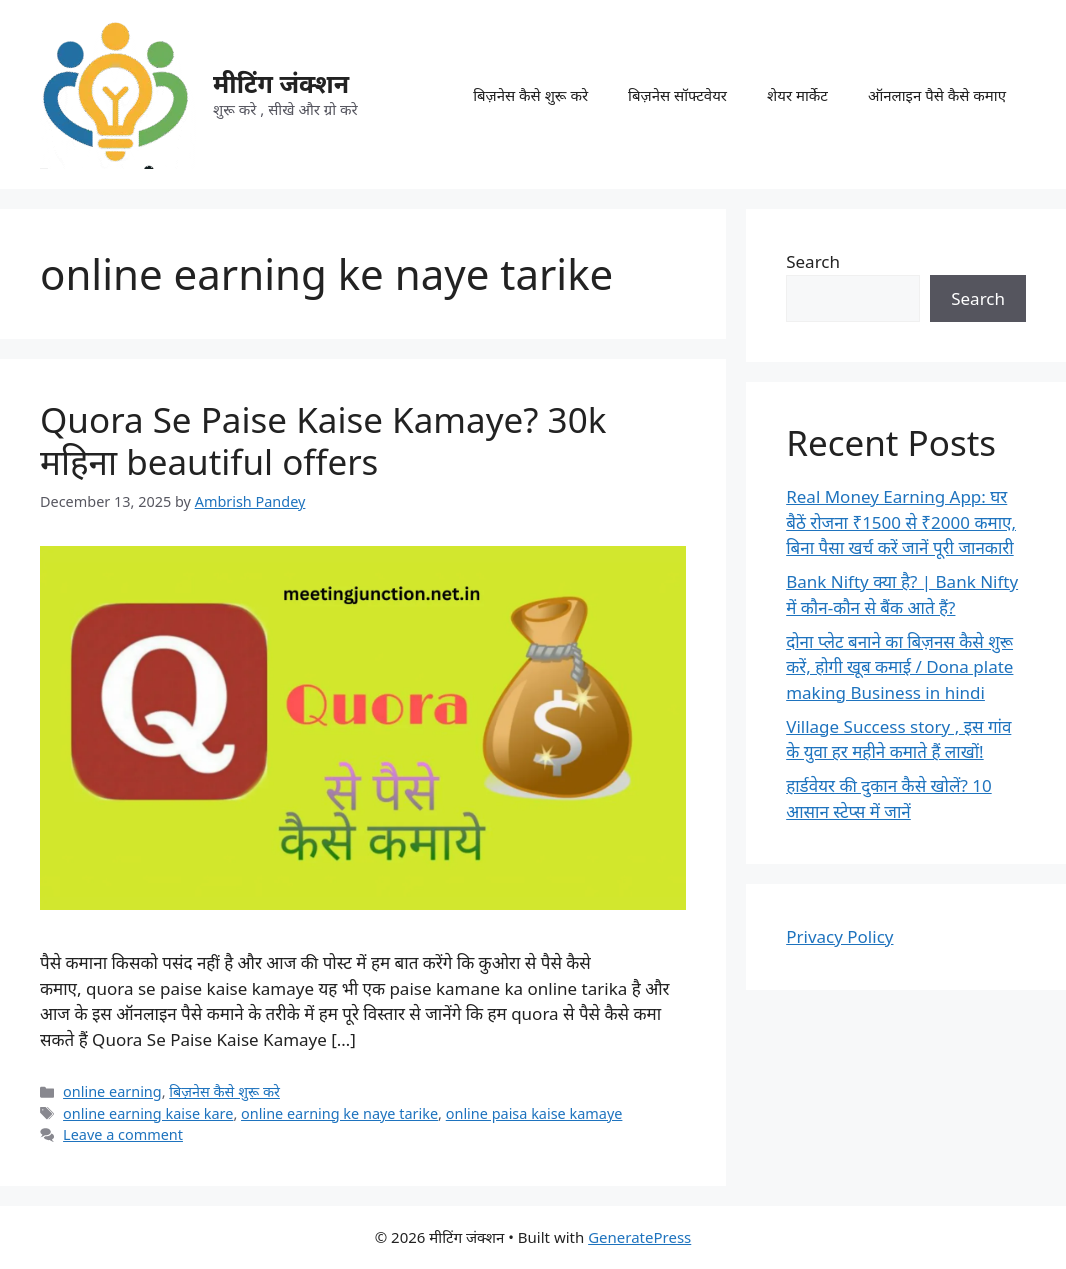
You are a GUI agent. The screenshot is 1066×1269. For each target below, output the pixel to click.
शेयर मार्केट (797, 95)
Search (813, 261)
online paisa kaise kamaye (534, 1113)
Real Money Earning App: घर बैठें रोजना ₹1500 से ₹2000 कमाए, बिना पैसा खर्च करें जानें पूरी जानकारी (901, 522)
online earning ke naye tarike (339, 1113)
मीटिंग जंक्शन (281, 83)
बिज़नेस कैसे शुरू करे (530, 95)
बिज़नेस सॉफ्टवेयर (677, 95)
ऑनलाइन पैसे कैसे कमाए (937, 95)
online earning (112, 1091)
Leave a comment (123, 1134)
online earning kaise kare (148, 1113)
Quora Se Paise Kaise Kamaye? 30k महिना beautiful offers (323, 440)
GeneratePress (639, 1237)
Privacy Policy (839, 936)
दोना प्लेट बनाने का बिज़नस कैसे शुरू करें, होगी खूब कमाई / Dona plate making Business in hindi (899, 667)
